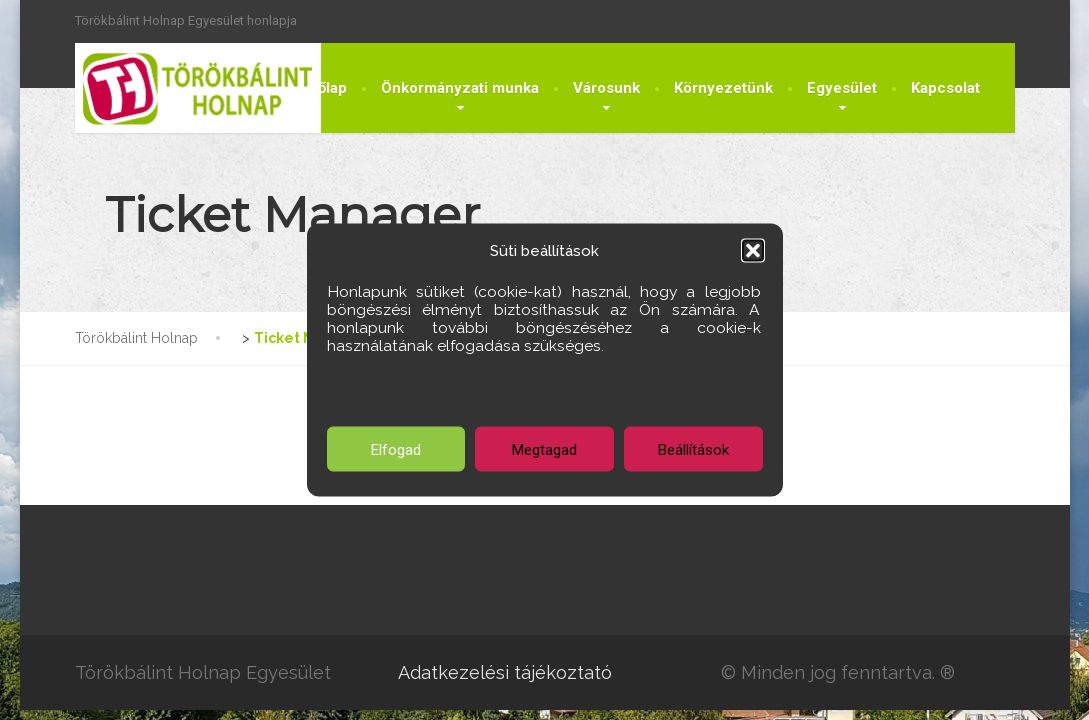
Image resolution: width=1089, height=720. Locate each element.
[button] (753, 251)
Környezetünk (723, 88)
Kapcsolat (945, 88)
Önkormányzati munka (460, 88)
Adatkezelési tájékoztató (505, 672)
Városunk (606, 88)
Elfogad (396, 449)
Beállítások (693, 449)
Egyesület (842, 88)
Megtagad (544, 449)
